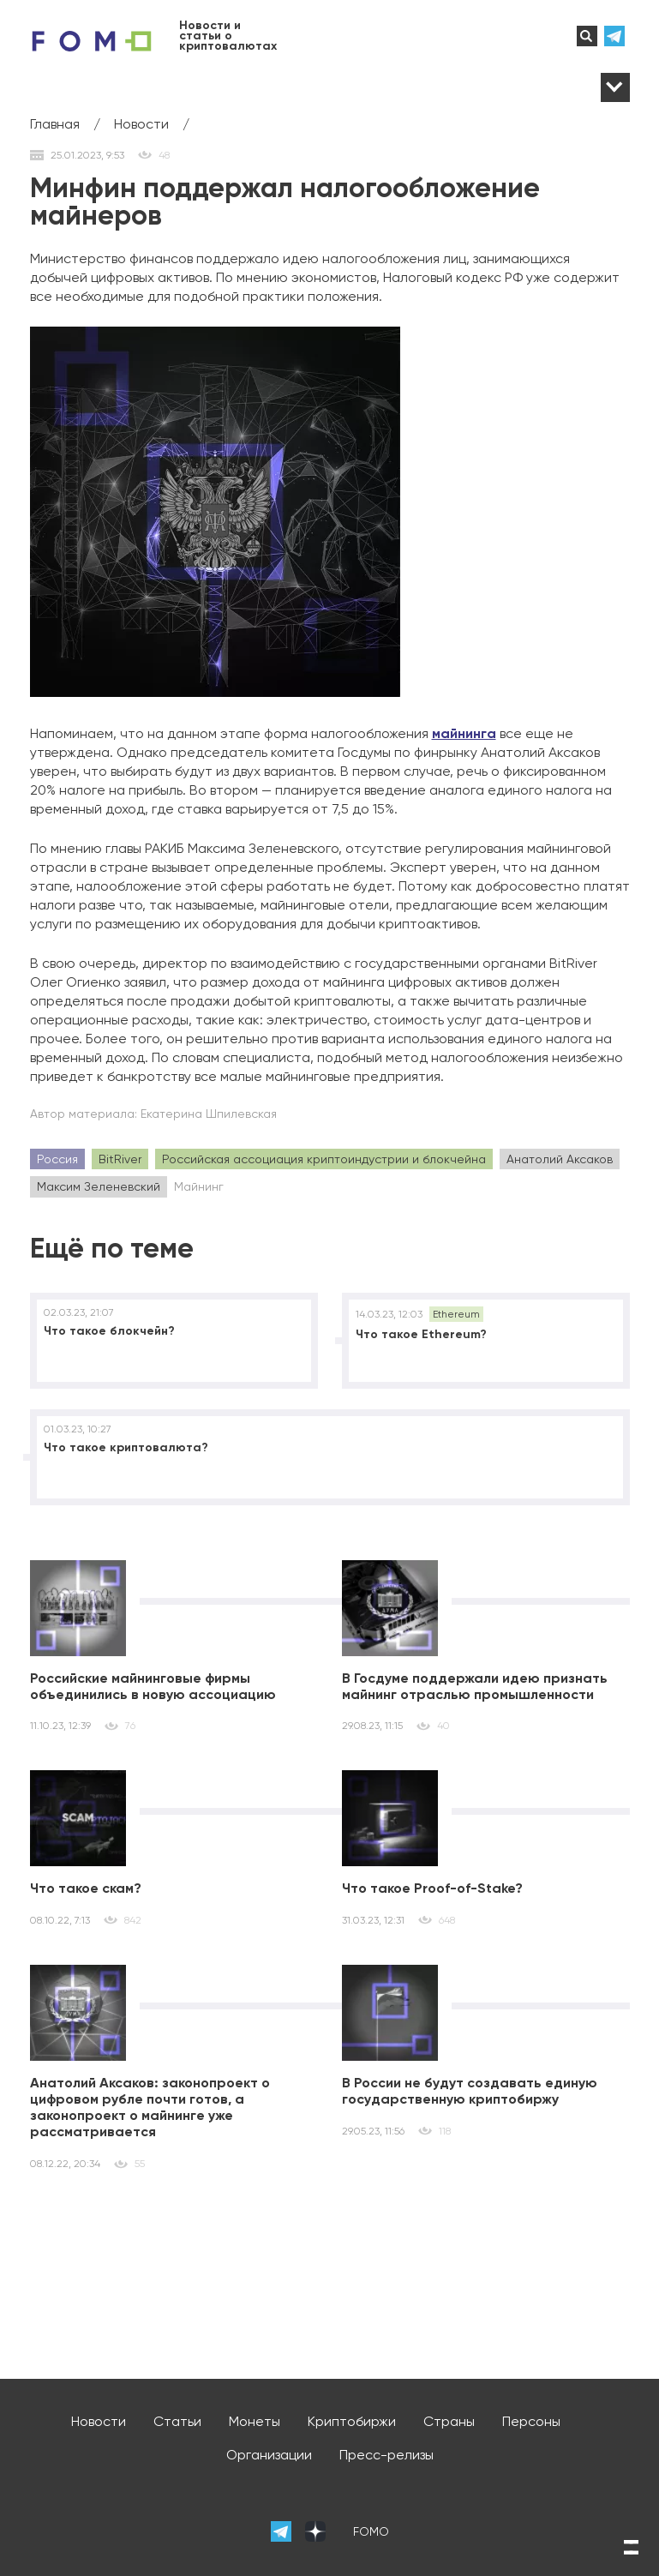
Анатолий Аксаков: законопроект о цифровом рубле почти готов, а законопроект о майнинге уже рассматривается (150, 2108)
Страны (449, 2421)
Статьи (177, 2421)
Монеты (254, 2421)
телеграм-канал (617, 36)
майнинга (464, 733)
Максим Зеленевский (98, 1186)
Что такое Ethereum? (421, 1334)
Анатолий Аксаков (559, 1159)
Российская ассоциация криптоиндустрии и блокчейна (324, 1159)
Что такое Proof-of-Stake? (432, 1888)
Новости (98, 2421)
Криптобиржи (352, 2421)
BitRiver (120, 1159)
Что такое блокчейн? (109, 1331)
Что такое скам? (85, 1888)
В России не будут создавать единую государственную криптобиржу (469, 2091)
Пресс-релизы (386, 2455)
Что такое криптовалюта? (126, 1447)
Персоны (531, 2421)
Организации (269, 2455)
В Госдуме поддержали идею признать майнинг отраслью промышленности (475, 1686)
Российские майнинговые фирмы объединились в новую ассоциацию (153, 1686)
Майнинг (199, 1186)
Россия (57, 1159)
